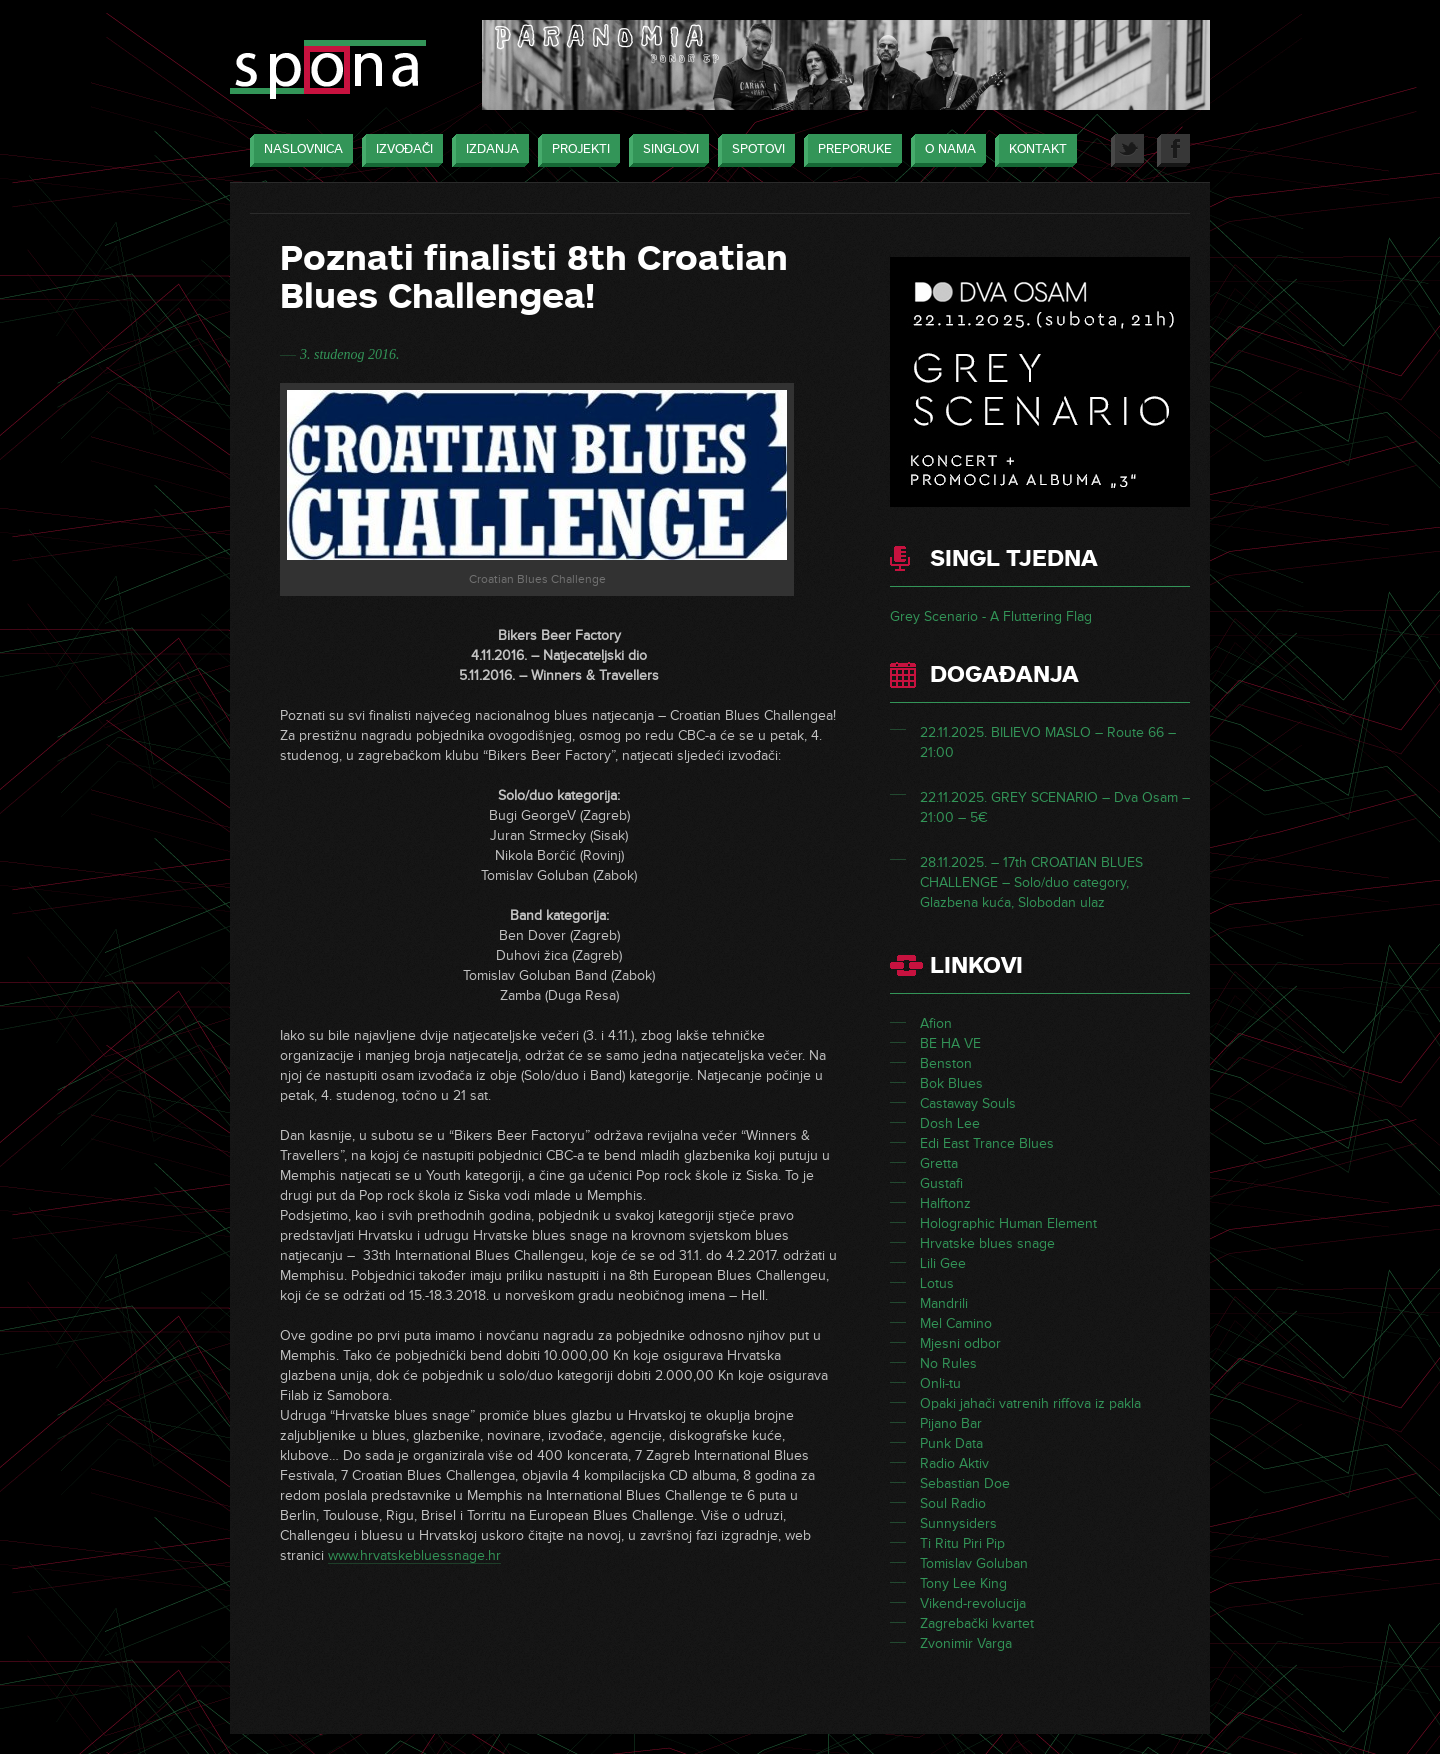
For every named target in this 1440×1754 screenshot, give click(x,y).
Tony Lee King (963, 1583)
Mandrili (944, 1303)
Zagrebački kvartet (977, 1623)
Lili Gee (943, 1263)
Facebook (1173, 150)
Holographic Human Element (1008, 1223)
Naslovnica (298, 150)
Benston (946, 1063)
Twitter (1127, 150)
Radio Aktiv (954, 1463)
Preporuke (850, 150)
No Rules (948, 1363)
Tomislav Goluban (974, 1563)
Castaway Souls (968, 1103)
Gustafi (941, 1183)
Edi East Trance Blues (987, 1143)
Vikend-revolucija (973, 1603)
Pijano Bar (951, 1423)
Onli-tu (940, 1383)
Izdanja (487, 150)
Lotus (937, 1283)
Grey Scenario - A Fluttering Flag (991, 616)
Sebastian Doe (965, 1483)
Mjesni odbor (960, 1343)
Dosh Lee (950, 1123)
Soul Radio (953, 1503)
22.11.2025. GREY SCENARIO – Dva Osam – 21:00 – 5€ (1055, 807)
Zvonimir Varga (966, 1643)
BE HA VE (950, 1043)
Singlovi (666, 150)
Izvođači (399, 150)
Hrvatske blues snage (987, 1243)
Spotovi (753, 150)
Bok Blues (951, 1083)
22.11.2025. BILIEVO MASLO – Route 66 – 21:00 (1048, 742)
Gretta (939, 1163)
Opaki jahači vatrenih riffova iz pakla (1030, 1403)
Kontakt (1033, 150)
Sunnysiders (958, 1523)
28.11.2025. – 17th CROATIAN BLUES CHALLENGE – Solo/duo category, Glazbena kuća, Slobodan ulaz (1031, 882)
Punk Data (951, 1443)
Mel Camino (956, 1323)
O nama (945, 150)
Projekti (576, 150)
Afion (936, 1023)
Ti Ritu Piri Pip (962, 1543)
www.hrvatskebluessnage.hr (414, 1555)
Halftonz (945, 1203)
